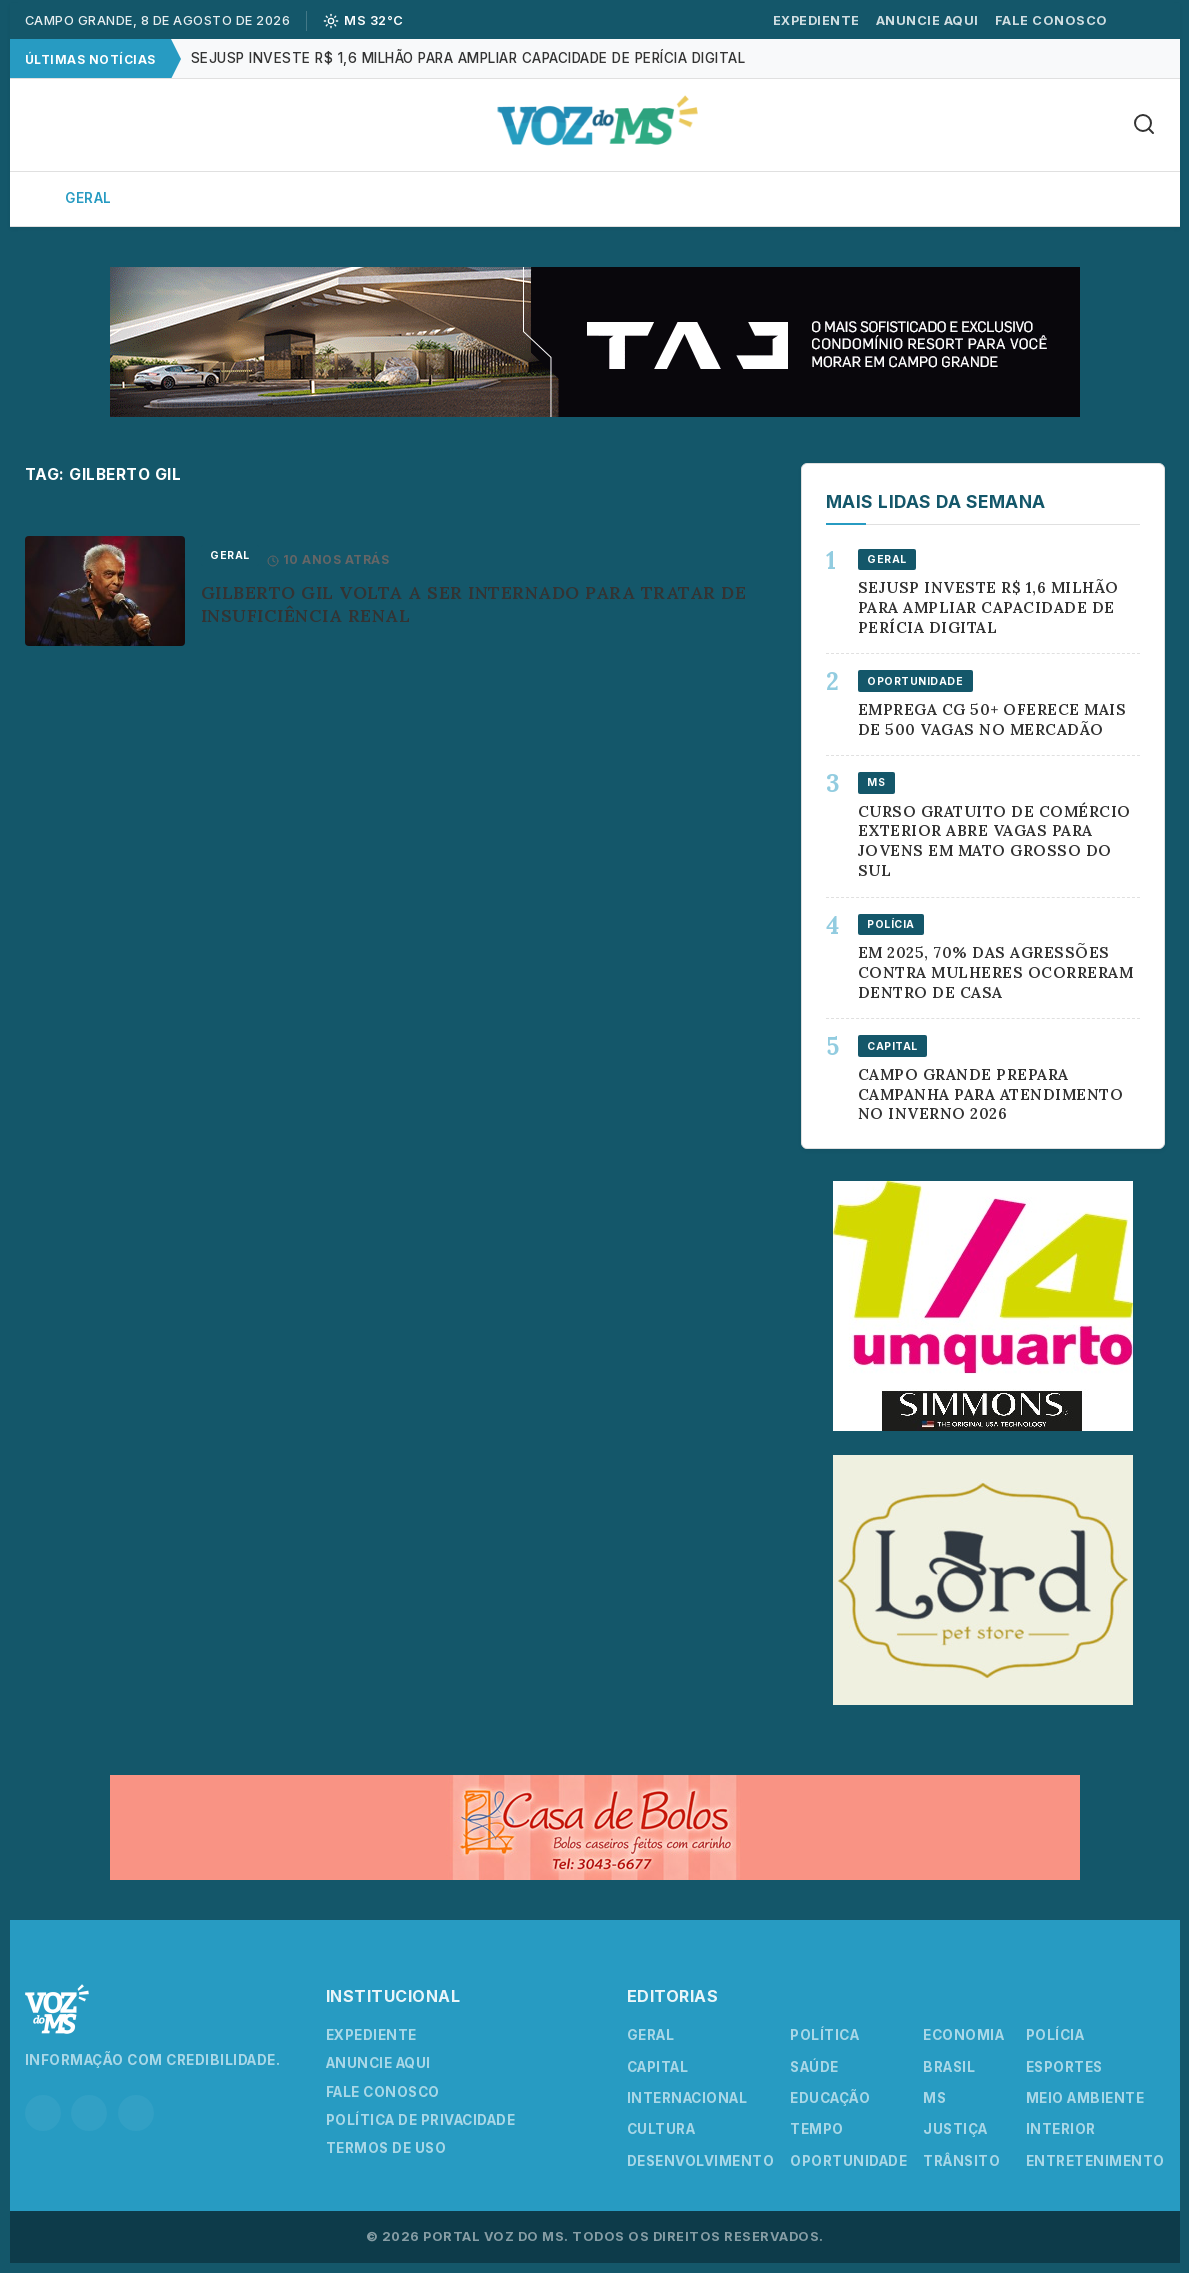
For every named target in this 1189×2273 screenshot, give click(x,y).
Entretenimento (1095, 2161)
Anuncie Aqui (927, 20)
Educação (830, 2098)
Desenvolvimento (701, 2161)
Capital (191, 198)
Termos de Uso (386, 2148)
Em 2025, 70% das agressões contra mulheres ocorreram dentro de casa (996, 972)
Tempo (817, 2129)
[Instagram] (43, 2113)
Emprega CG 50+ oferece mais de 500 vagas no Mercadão (992, 719)
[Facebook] (89, 2113)
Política (420, 198)
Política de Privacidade (421, 2120)
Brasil (949, 2067)
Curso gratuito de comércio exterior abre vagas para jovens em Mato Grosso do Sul (994, 841)
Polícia (748, 198)
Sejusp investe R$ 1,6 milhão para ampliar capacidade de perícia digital (468, 58)
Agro (651, 198)
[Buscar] (1144, 125)
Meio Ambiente (1085, 2098)
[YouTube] (136, 2113)
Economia (543, 198)
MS (934, 2098)
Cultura (985, 198)
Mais (1095, 198)
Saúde (814, 2067)
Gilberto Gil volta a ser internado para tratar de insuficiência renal (474, 604)
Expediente (816, 20)
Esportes (864, 198)
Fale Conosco (1051, 20)
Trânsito (961, 2161)
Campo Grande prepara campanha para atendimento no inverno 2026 (991, 1094)
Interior (303, 198)
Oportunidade (848, 2161)
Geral (88, 198)
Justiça (955, 2129)
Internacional (687, 2098)
